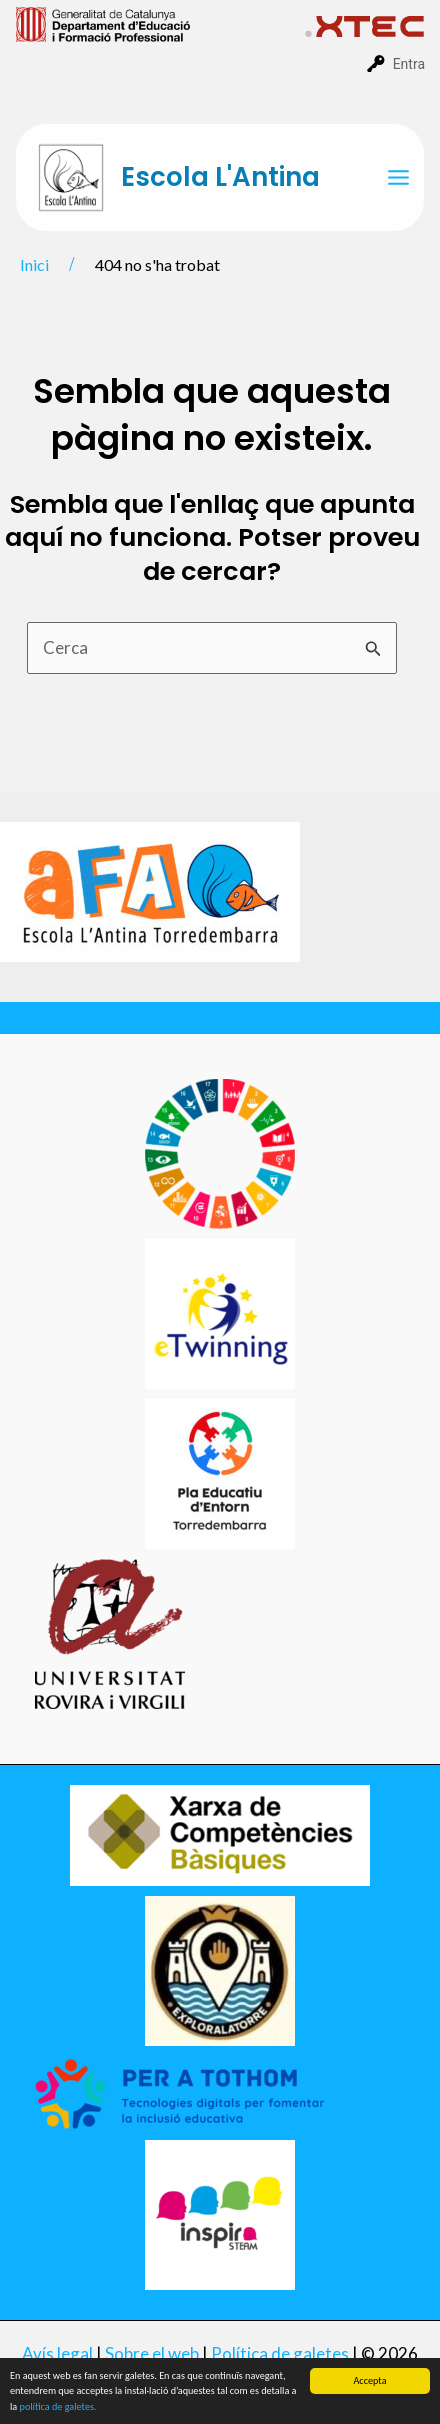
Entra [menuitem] (409, 64)
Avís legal (57, 2353)
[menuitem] (160, 23)
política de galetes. (58, 2407)
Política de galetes (280, 2353)
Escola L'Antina (220, 177)
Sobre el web (152, 2353)
